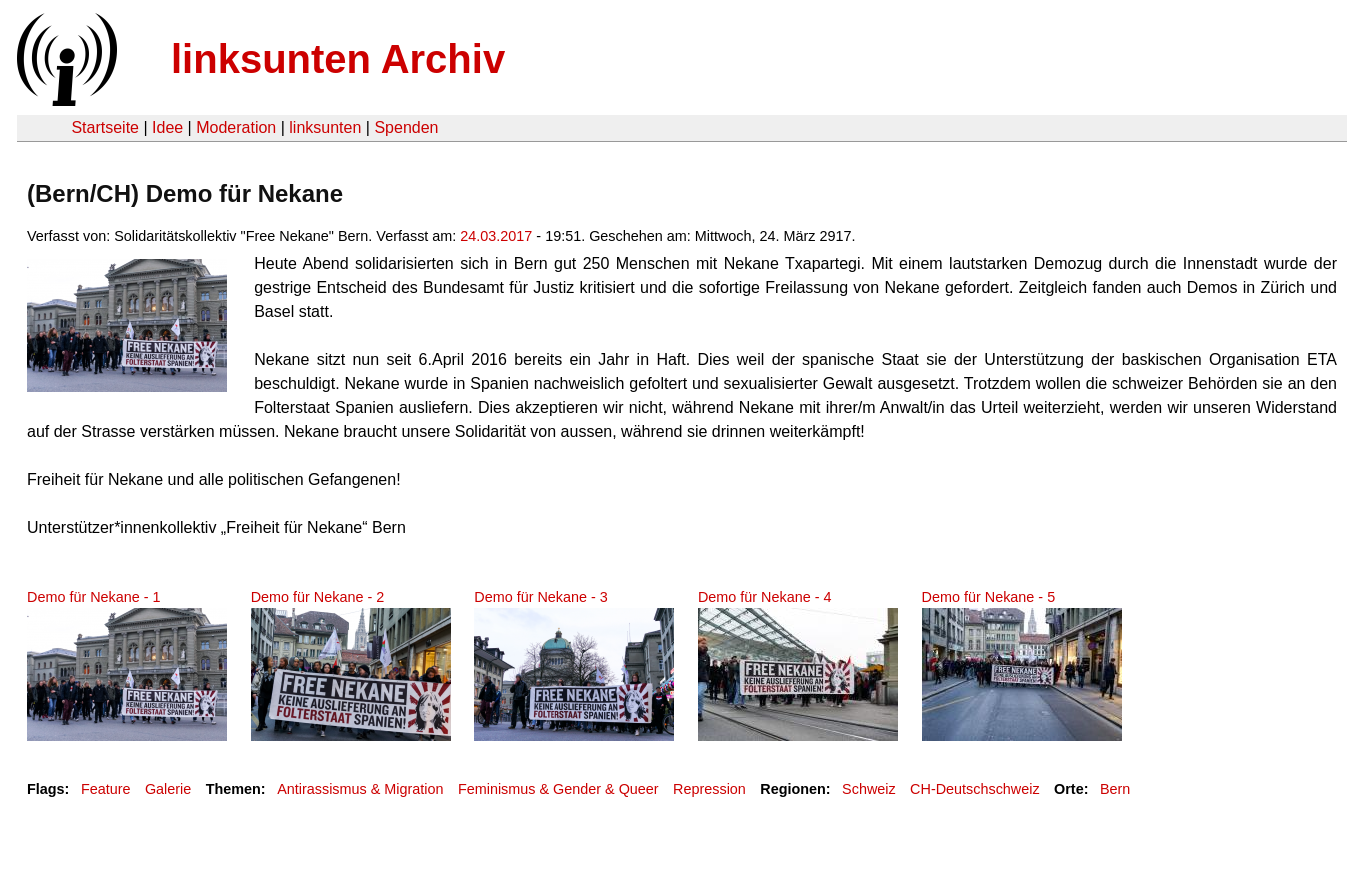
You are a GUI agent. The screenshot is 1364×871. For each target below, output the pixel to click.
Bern (1115, 789)
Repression (709, 789)
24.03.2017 (496, 236)
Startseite (105, 127)
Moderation (236, 127)
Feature (106, 789)
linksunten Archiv (338, 59)
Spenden (406, 127)
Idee (167, 127)
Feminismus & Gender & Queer (558, 789)
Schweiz (869, 789)
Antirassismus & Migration (360, 789)
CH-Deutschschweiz (975, 789)
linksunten (325, 127)
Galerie (168, 789)
